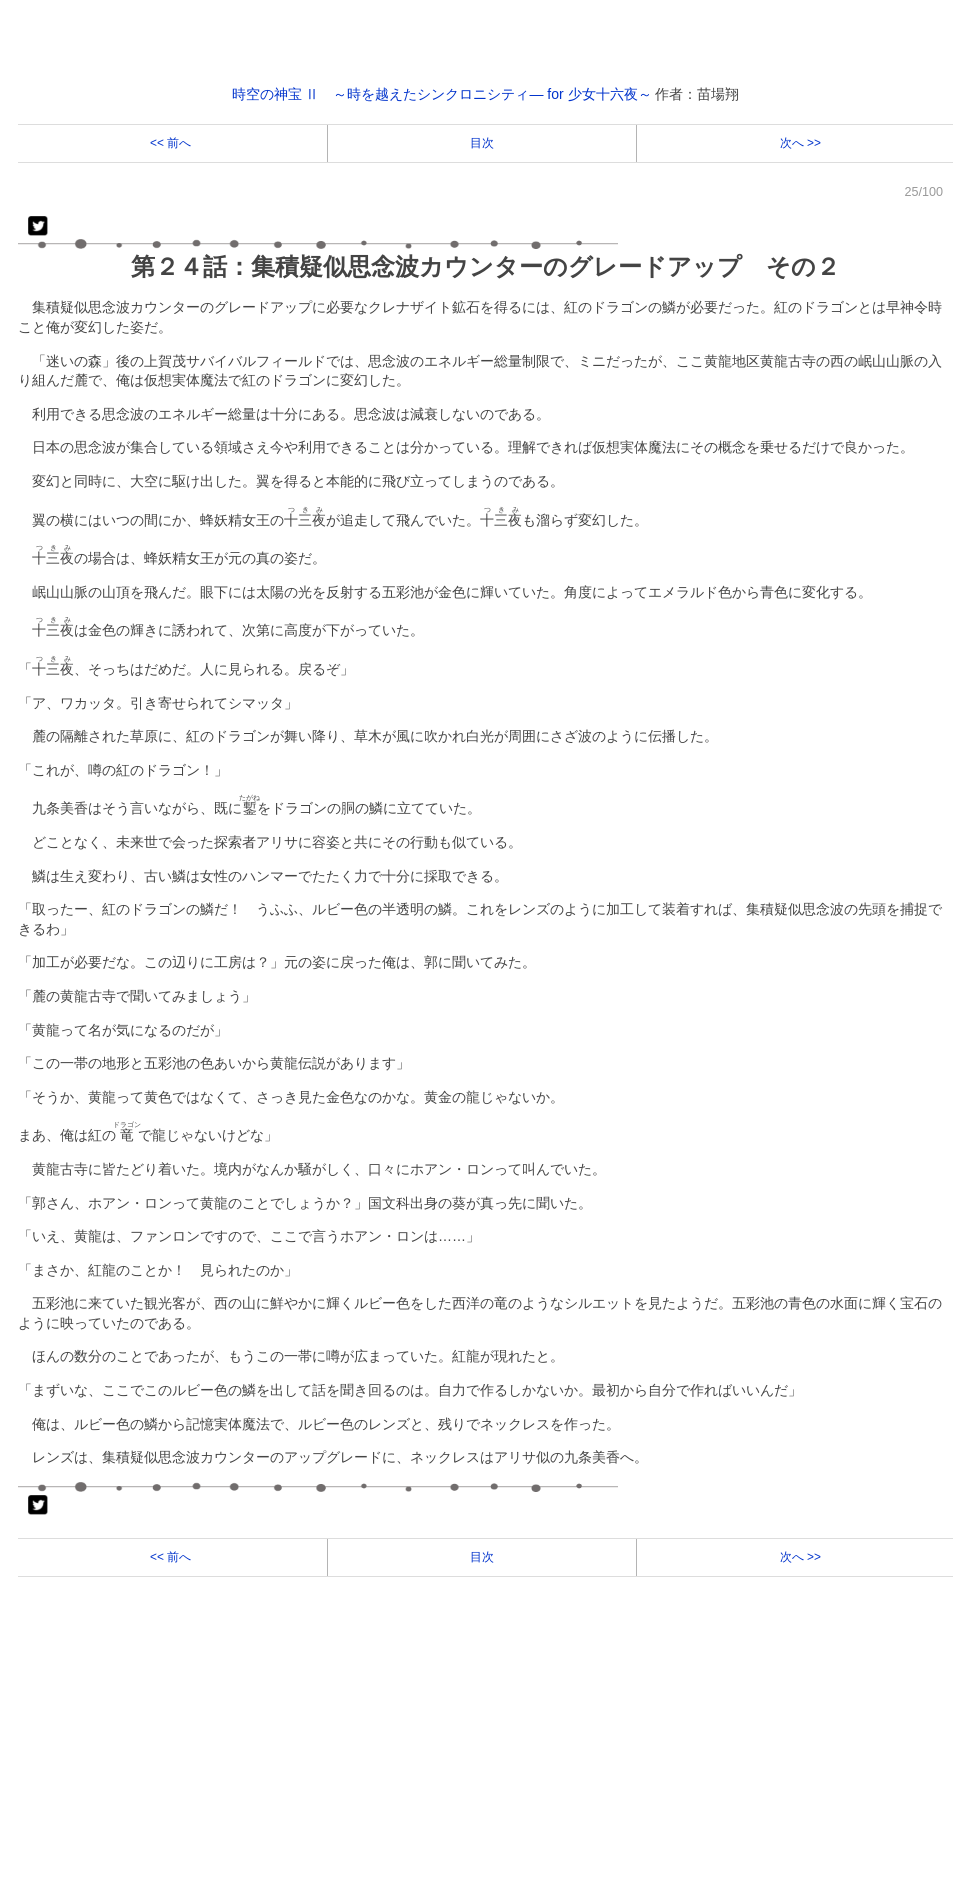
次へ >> (798, 143)
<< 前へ (172, 143)
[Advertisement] (485, 1742)
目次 (482, 143)
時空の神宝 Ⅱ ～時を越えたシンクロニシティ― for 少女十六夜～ (442, 94)
